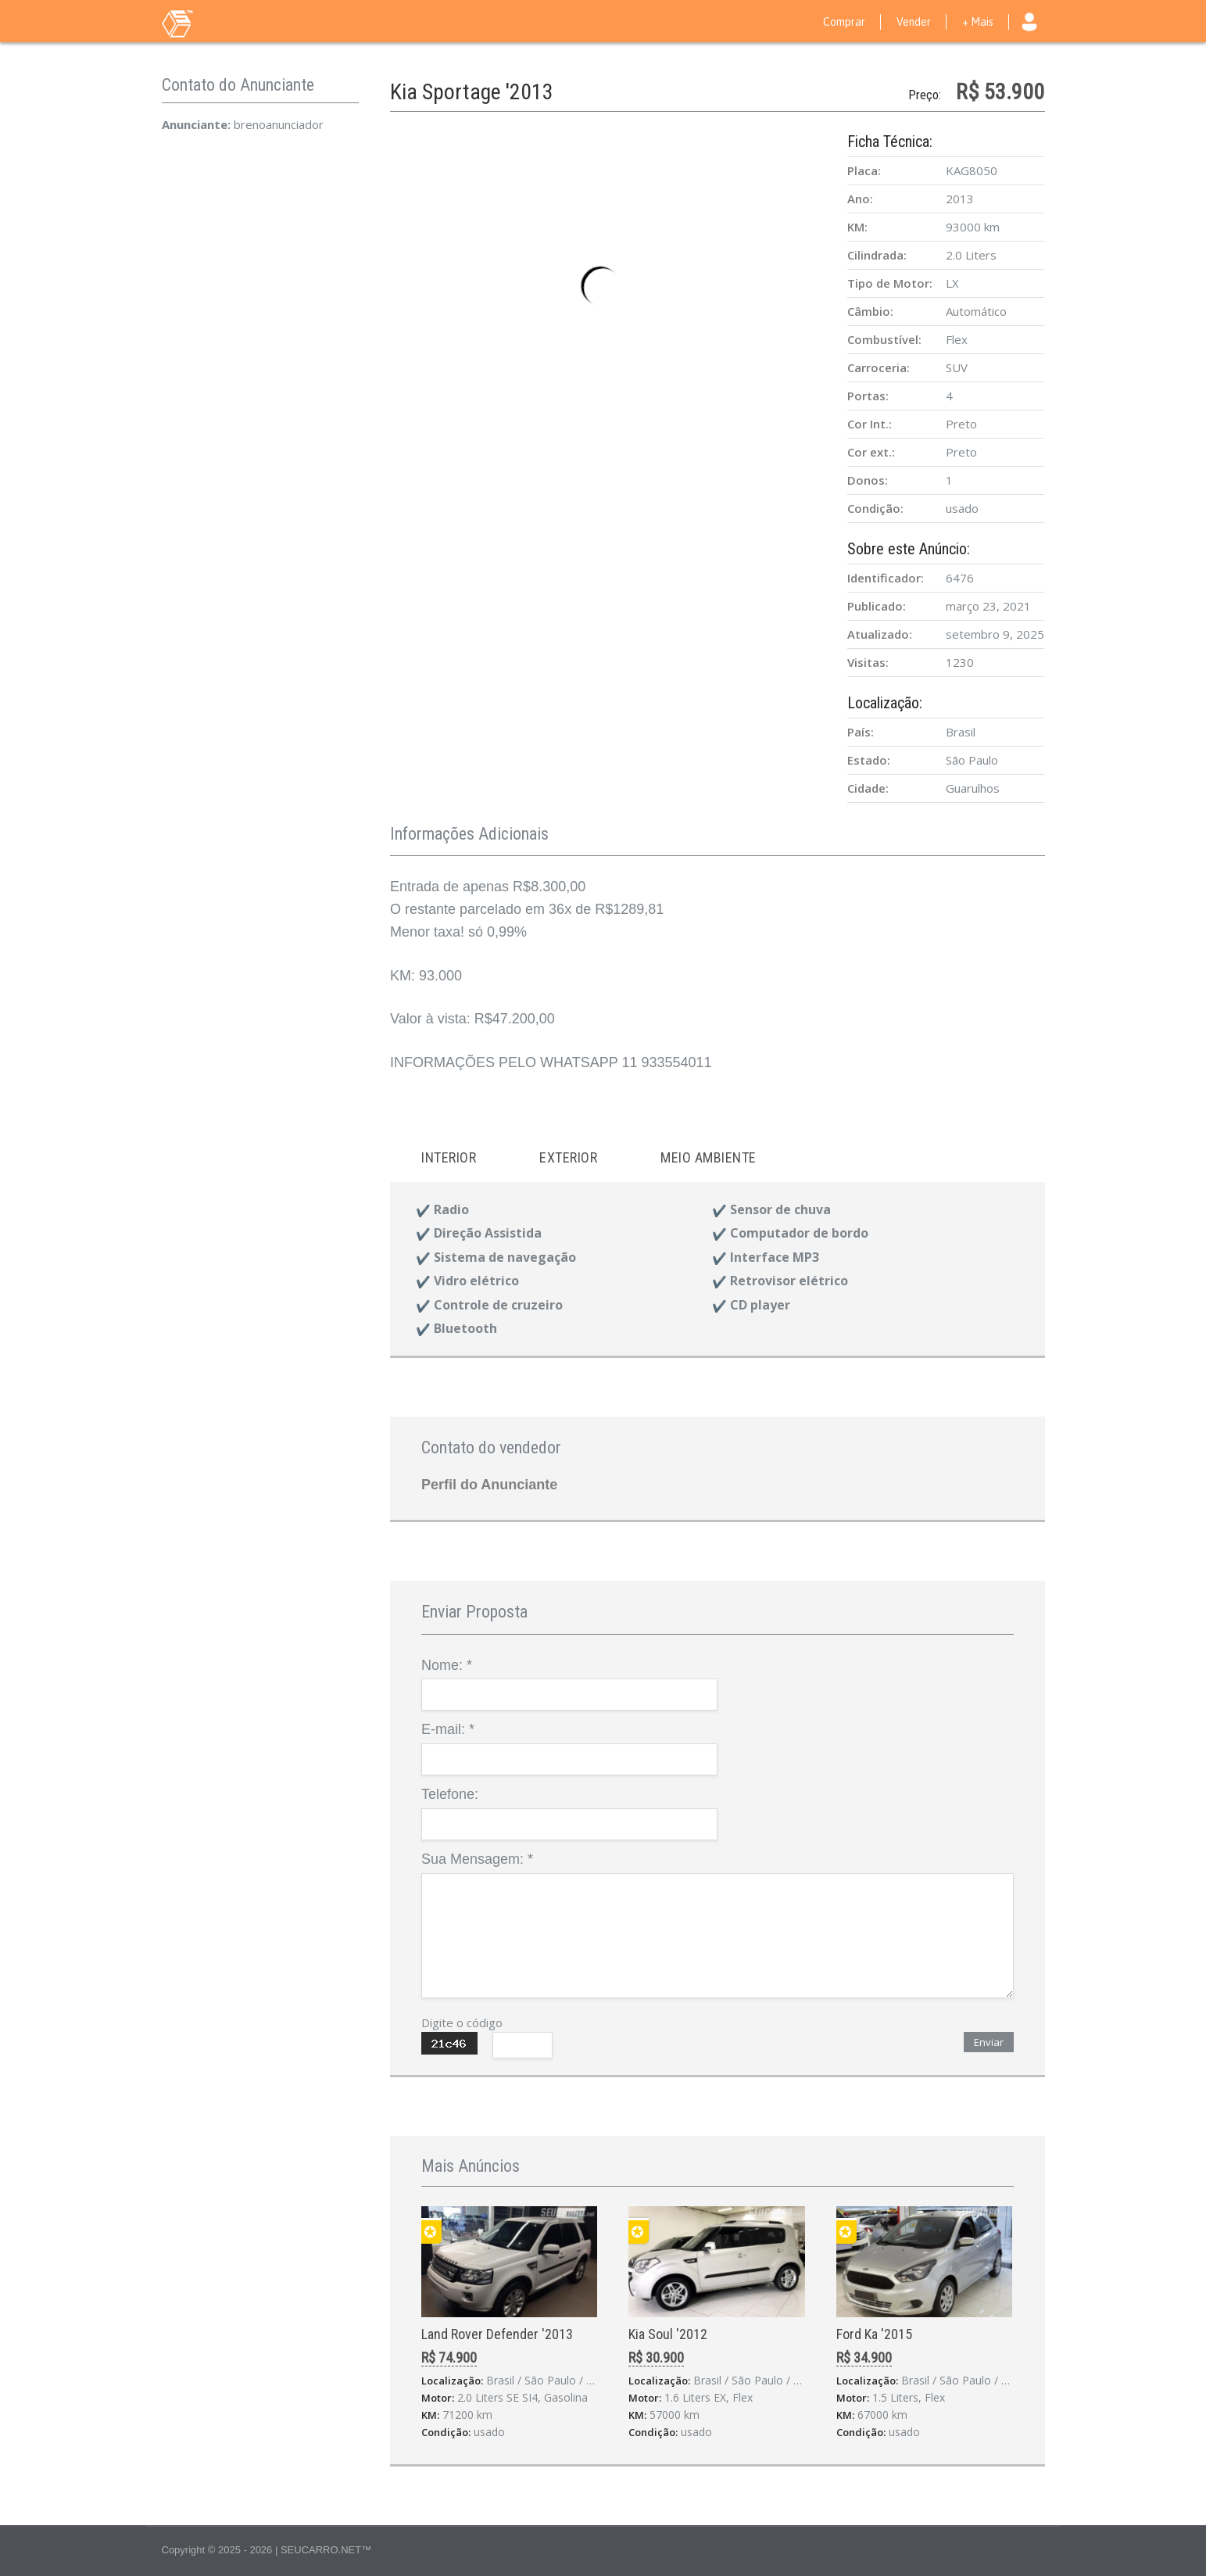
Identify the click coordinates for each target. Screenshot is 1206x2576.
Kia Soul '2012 (667, 2334)
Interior (448, 1157)
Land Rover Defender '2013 (497, 2334)
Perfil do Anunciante (489, 1484)
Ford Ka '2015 (874, 2334)
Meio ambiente (708, 1157)
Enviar (989, 2042)
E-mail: (447, 1729)
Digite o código (462, 2022)
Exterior (568, 1157)
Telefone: (449, 1794)
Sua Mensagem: (477, 1859)
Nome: (446, 1665)
